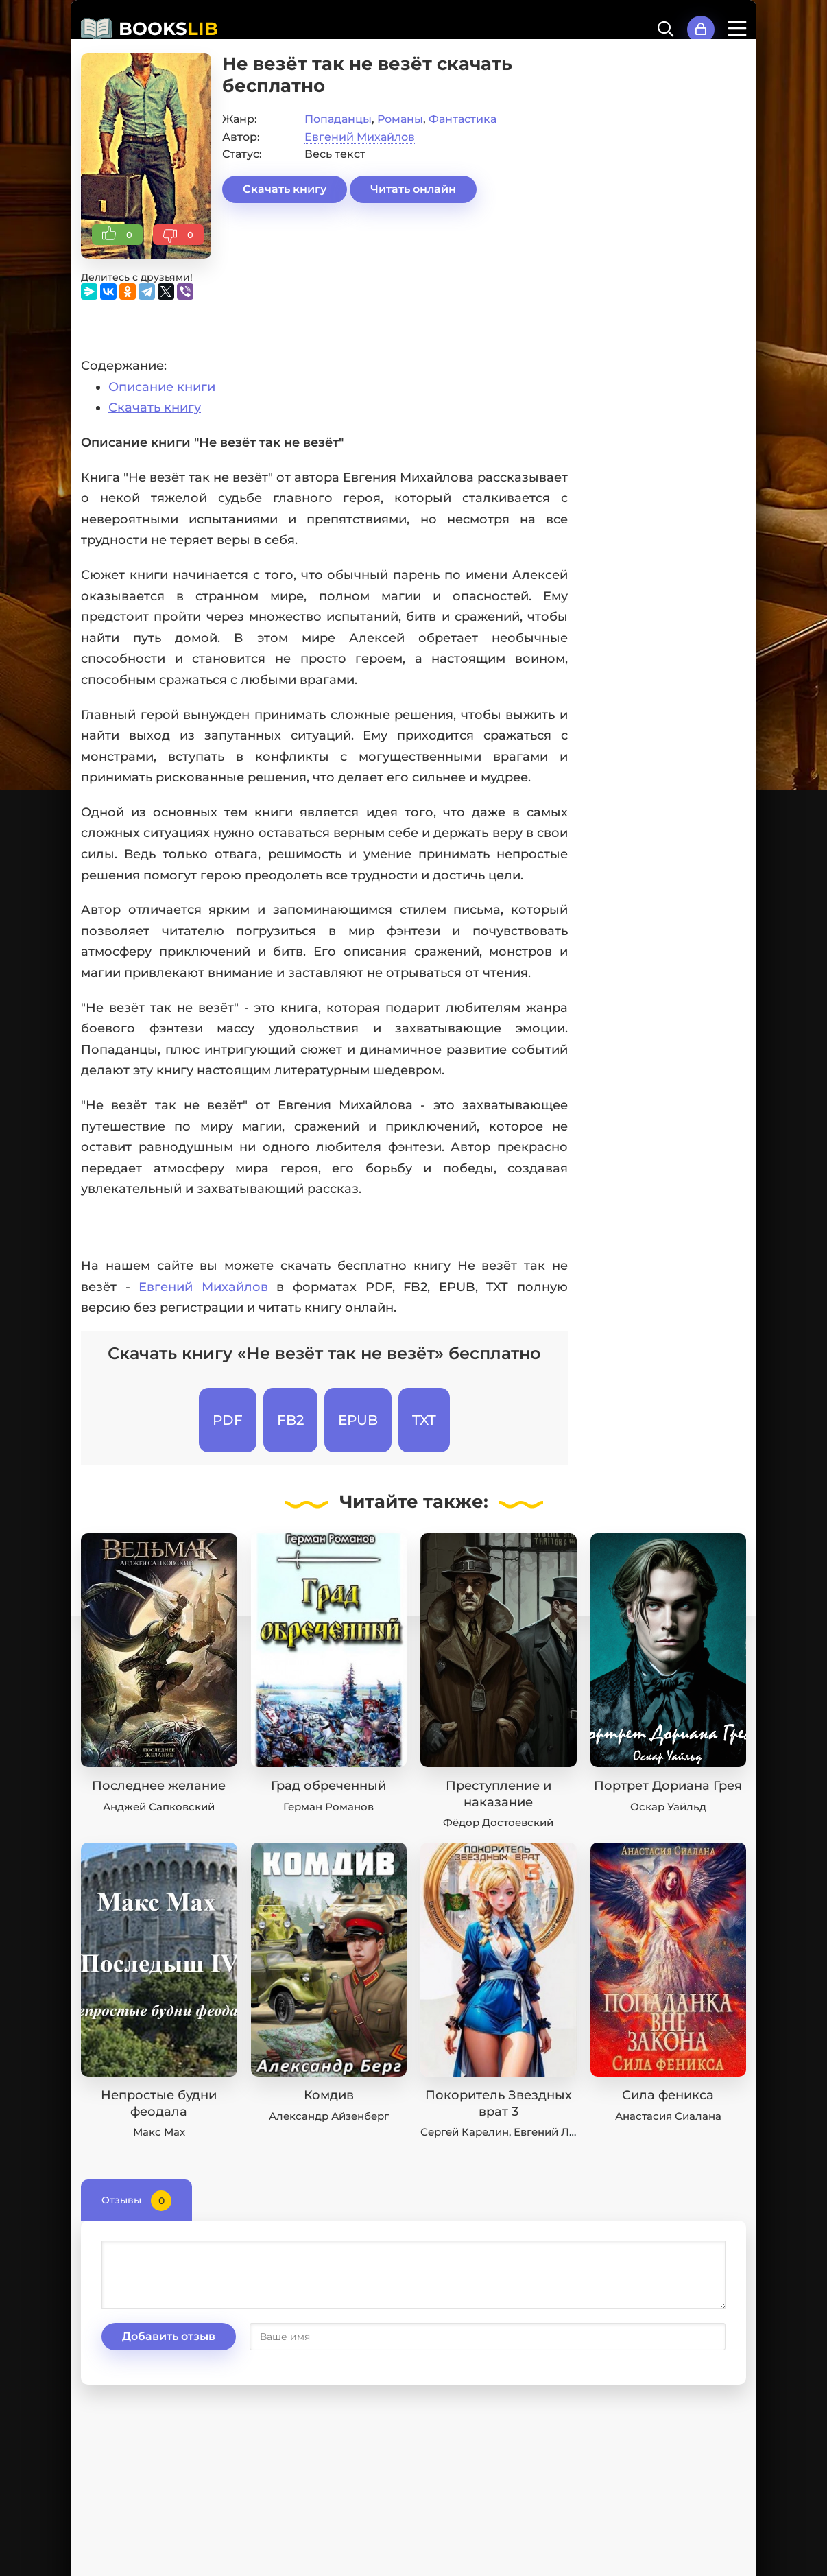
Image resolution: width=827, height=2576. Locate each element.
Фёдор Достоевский (498, 1822)
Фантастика (462, 119)
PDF (228, 1420)
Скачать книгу (284, 189)
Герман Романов (328, 1806)
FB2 (290, 1420)
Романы (400, 119)
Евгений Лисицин (562, 2131)
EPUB (358, 1420)
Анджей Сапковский (159, 1806)
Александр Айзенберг (329, 2116)
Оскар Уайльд (668, 1806)
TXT (424, 1420)
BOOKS (168, 29)
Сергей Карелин (464, 2131)
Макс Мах (159, 2131)
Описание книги (161, 386)
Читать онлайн (413, 189)
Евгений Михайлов (359, 136)
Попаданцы (338, 119)
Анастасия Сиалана (668, 2116)
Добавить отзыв (168, 2336)
